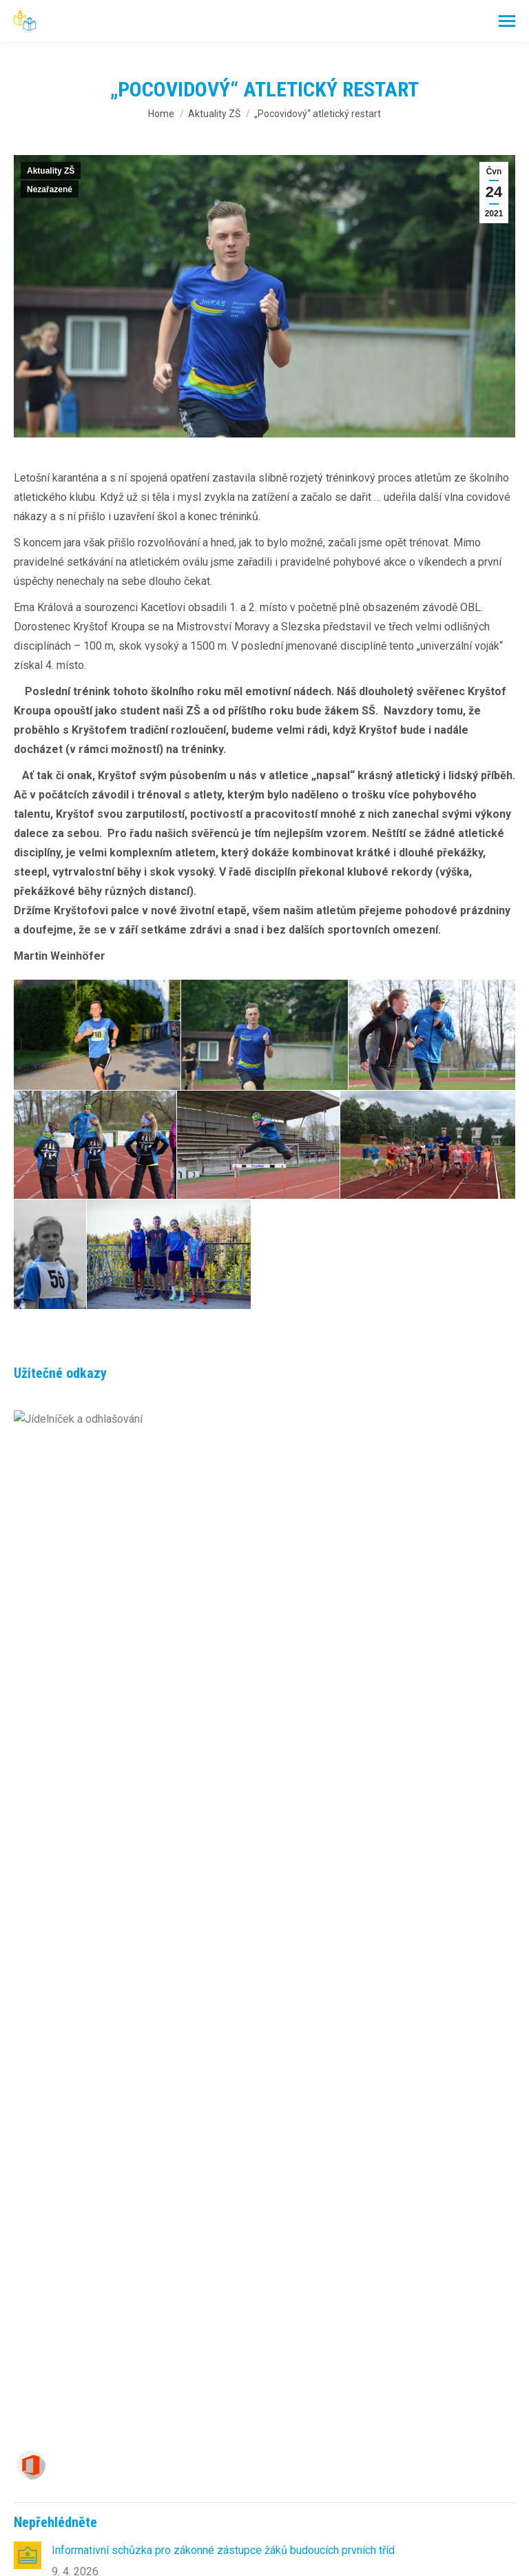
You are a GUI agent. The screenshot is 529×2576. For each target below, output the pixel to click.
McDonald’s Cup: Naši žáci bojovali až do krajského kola (185, 1690)
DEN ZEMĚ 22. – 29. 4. (106, 1789)
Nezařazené (49, 189)
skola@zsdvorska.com (160, 2360)
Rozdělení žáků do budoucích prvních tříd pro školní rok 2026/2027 (212, 1541)
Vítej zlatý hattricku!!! (102, 1839)
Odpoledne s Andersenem (115, 1591)
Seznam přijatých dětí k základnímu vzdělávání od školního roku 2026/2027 (232, 1640)
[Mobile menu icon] (507, 21)
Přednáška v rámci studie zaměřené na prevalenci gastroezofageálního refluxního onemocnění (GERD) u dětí (277, 1947)
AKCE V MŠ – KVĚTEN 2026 (119, 1888)
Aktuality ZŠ (50, 171)
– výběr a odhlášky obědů (107, 2110)
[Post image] (27, 1497)
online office (90, 2128)
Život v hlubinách (92, 1739)
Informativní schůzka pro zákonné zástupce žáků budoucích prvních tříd (223, 1491)
